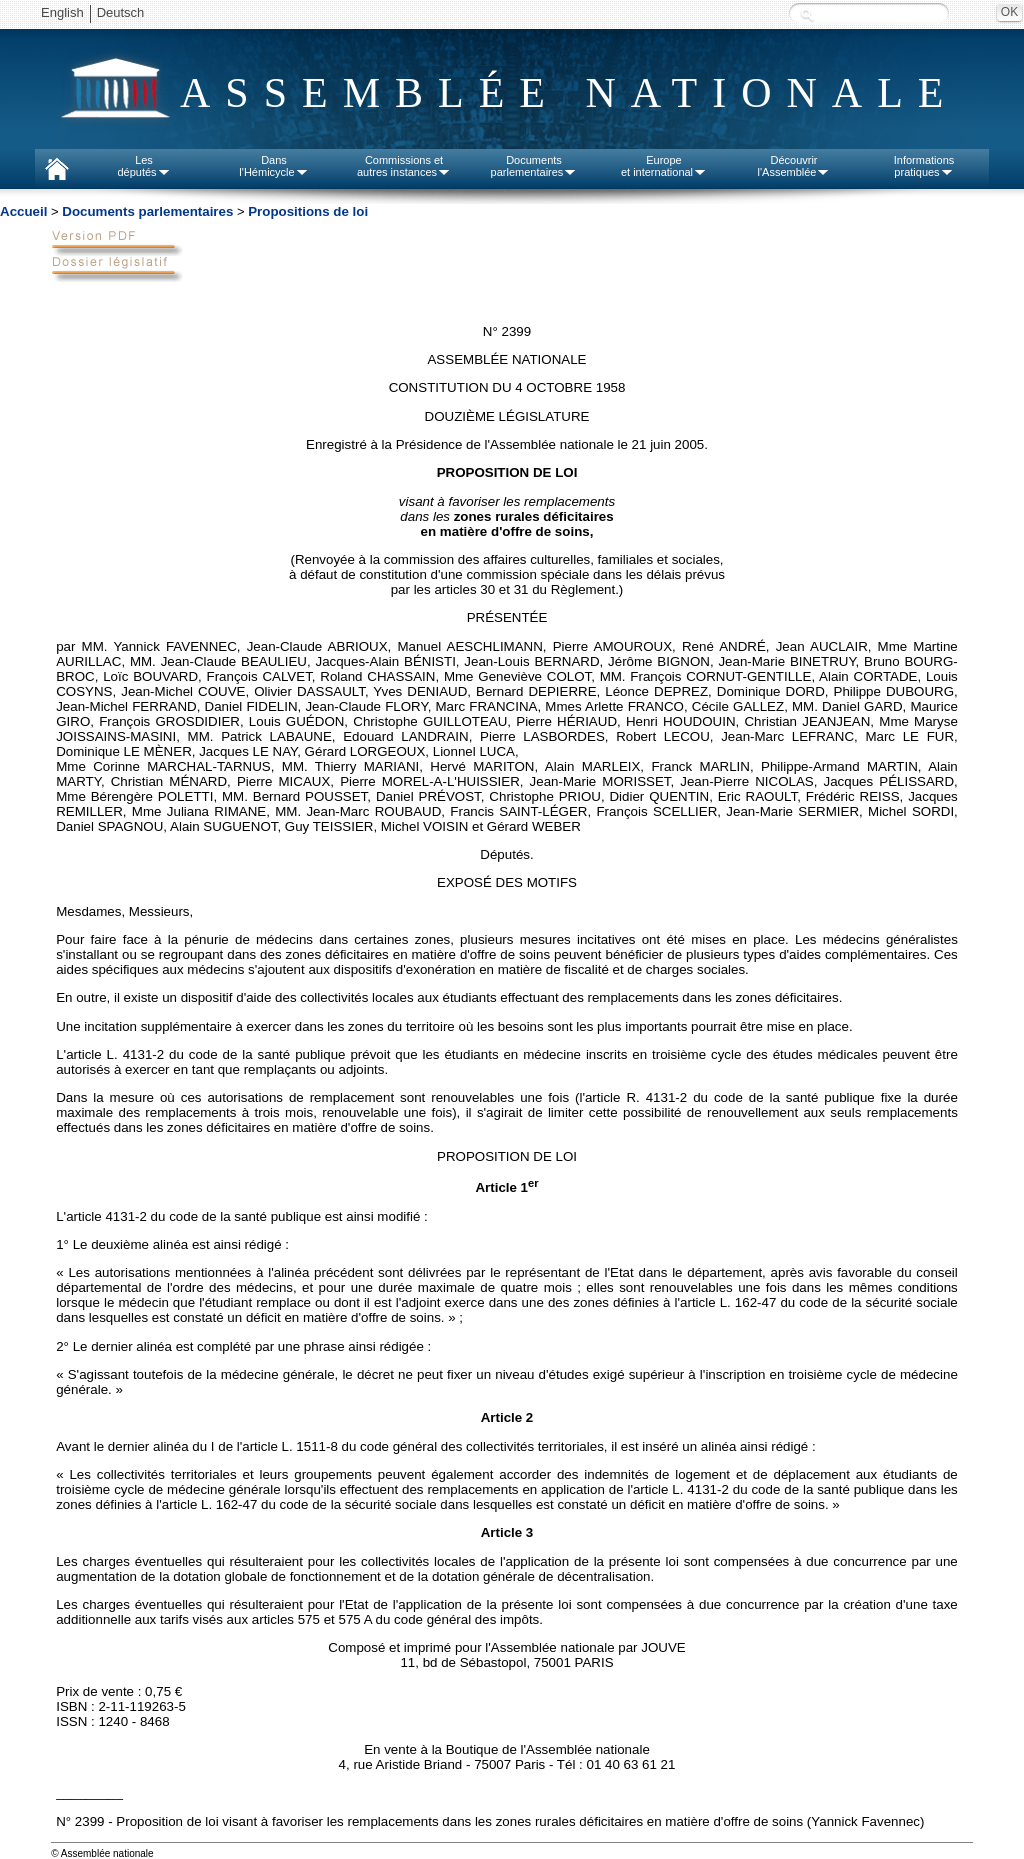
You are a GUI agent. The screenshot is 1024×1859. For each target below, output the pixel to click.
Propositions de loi (308, 211)
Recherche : (807, 14)
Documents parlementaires (147, 211)
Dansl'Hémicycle (273, 166)
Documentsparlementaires (534, 166)
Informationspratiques (924, 166)
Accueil (23, 211)
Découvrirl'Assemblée (794, 166)
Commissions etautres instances (404, 166)
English (62, 12)
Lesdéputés (143, 166)
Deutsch (121, 12)
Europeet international (664, 166)
